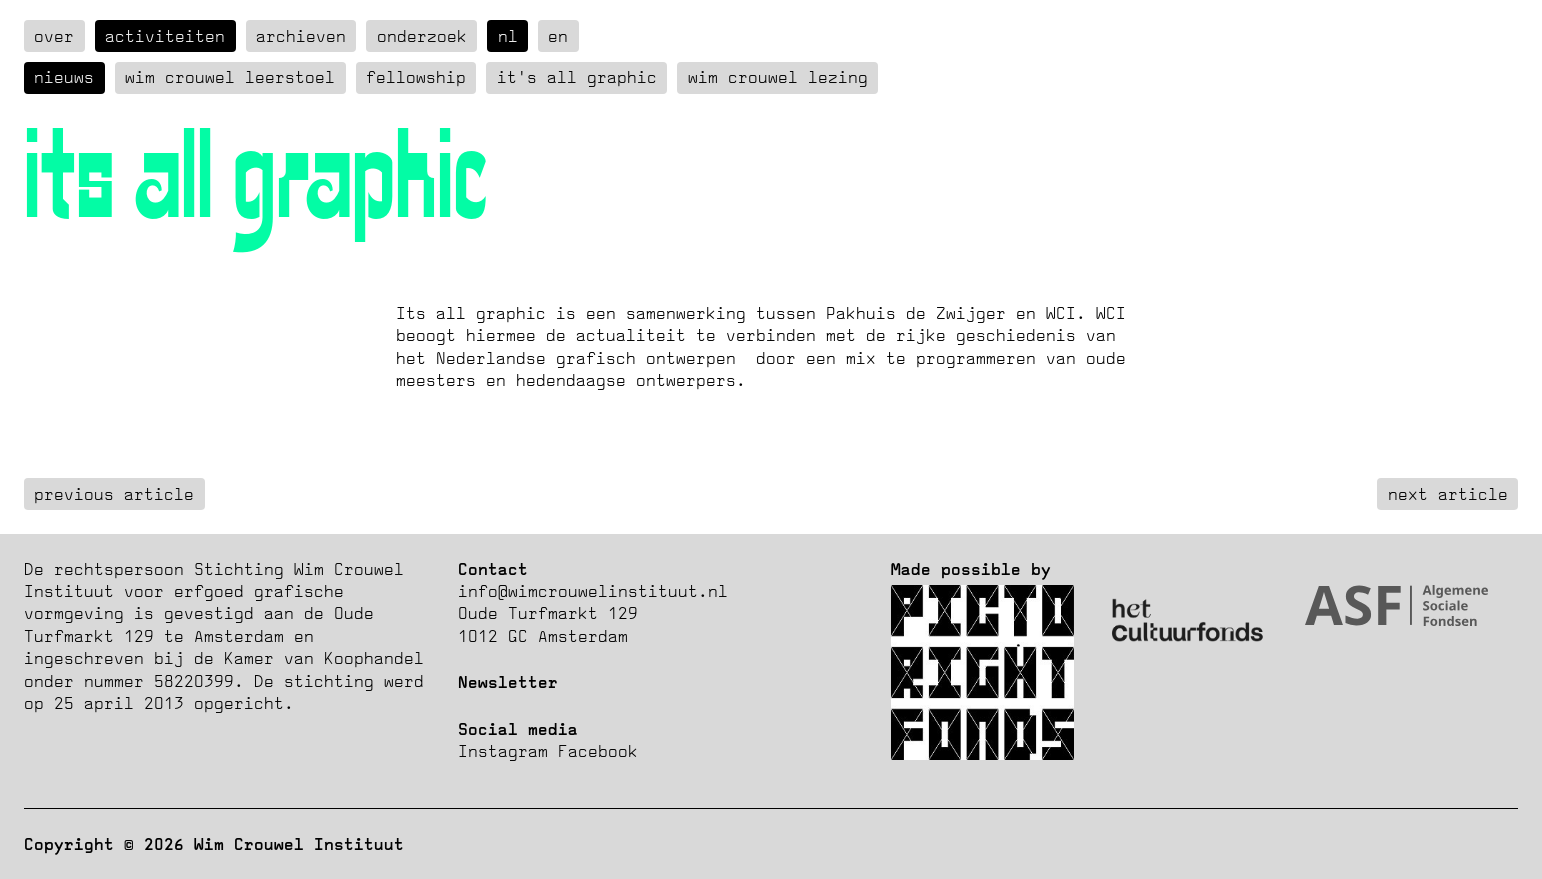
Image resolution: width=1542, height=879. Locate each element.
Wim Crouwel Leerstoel (230, 77)
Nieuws (64, 77)
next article (1448, 494)
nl (508, 36)
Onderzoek (422, 36)
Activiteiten (165, 36)
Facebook (598, 751)
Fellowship (416, 77)
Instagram (503, 751)
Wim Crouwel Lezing (778, 77)
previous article (114, 494)
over (54, 36)
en (558, 36)
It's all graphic (577, 77)
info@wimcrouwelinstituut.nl (593, 591)
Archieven (301, 36)
